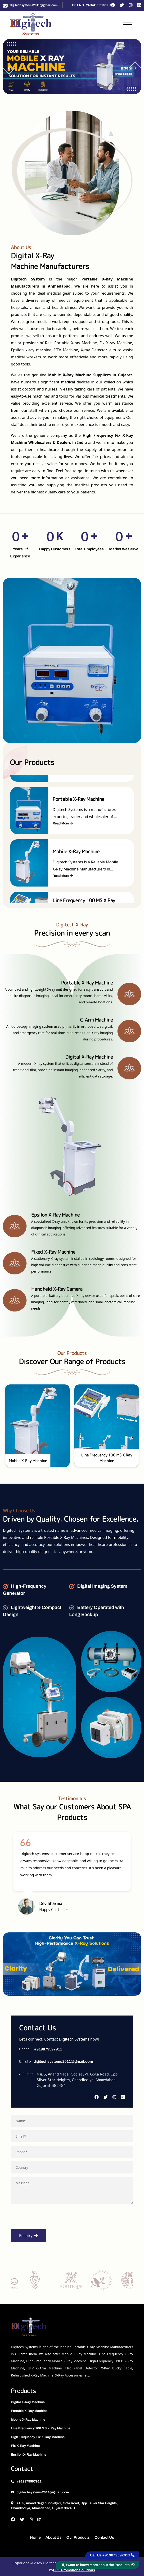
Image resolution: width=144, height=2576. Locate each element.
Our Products (78, 2537)
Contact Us (104, 2537)
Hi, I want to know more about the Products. (97, 2565)
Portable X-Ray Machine (29, 2411)
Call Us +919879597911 (112, 2555)
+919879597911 (48, 2049)
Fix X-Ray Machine (25, 2446)
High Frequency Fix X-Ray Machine (38, 2437)
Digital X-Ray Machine (28, 2402)
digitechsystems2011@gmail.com (34, 5)
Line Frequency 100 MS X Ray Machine (40, 2428)
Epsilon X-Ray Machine (28, 2454)
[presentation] (47, 2218)
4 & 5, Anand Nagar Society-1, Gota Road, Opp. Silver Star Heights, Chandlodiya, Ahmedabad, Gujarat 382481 (64, 2505)
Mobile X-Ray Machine (28, 2419)
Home (35, 2537)
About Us (53, 2537)
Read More (63, 823)
